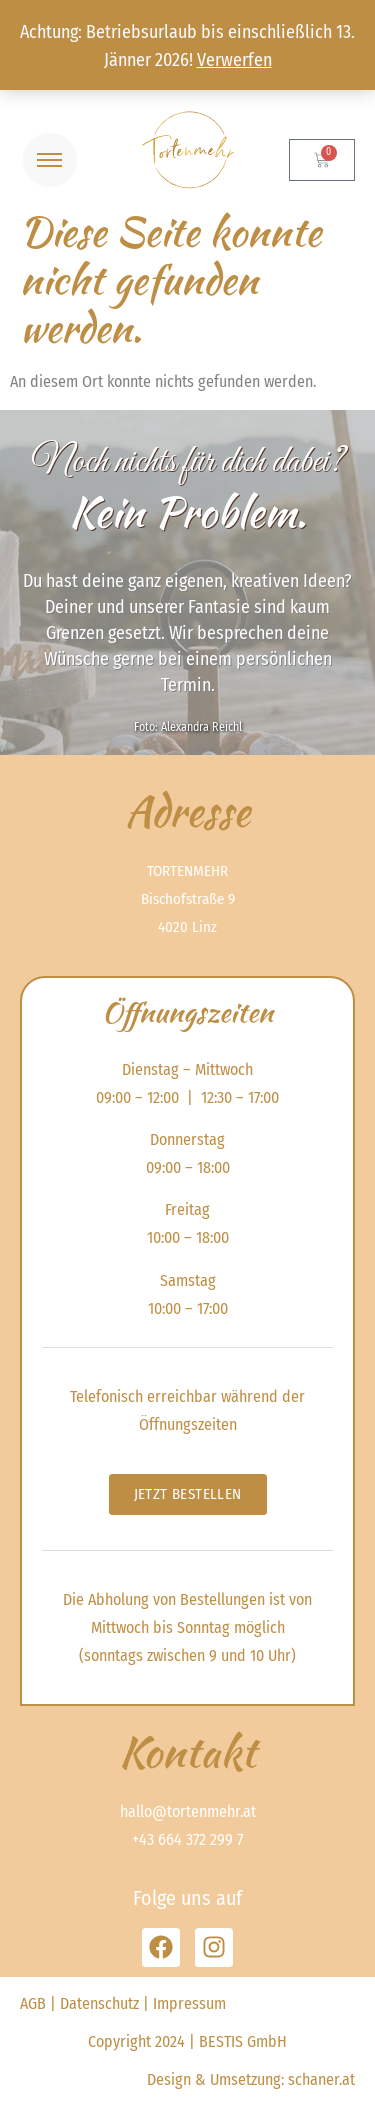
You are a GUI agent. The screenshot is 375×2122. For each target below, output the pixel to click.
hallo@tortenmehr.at (188, 1811)
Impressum (189, 2003)
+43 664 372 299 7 (187, 1839)
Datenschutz (99, 2003)
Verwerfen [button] (234, 60)
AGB (33, 2003)
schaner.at (321, 2079)
